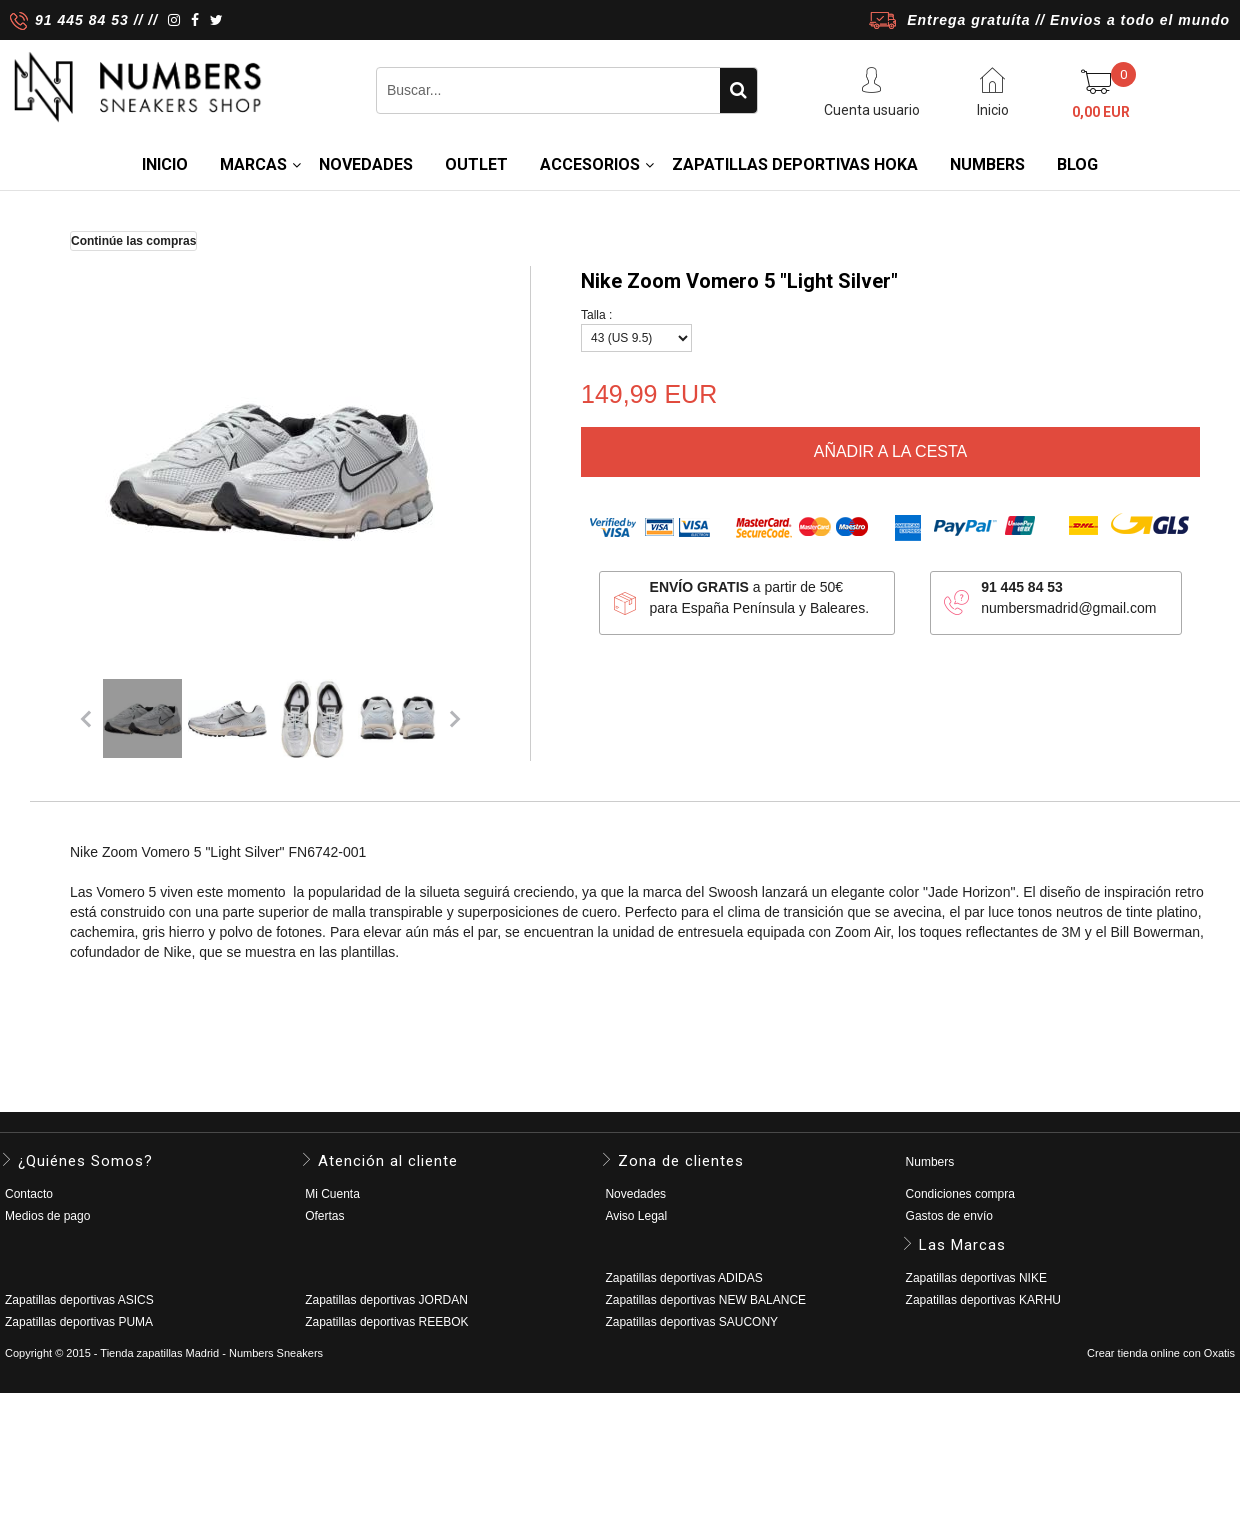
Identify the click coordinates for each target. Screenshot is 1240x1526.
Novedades (635, 1194)
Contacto (29, 1194)
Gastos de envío (949, 1216)
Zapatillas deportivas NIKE (976, 1278)
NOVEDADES (366, 164)
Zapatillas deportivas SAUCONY (691, 1322)
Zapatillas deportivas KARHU (983, 1300)
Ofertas (324, 1216)
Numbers (930, 1162)
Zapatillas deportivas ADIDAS (683, 1278)
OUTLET (476, 164)
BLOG (1077, 164)
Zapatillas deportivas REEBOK (386, 1322)
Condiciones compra (960, 1194)
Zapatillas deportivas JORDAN (386, 1300)
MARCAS (253, 164)
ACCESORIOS (590, 164)
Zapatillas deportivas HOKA (795, 164)
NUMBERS (987, 164)
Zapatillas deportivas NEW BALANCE (705, 1300)
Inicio (165, 164)
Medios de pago (47, 1216)
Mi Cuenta (332, 1194)
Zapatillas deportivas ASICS (79, 1300)
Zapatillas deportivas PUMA (79, 1322)
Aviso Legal (636, 1216)
